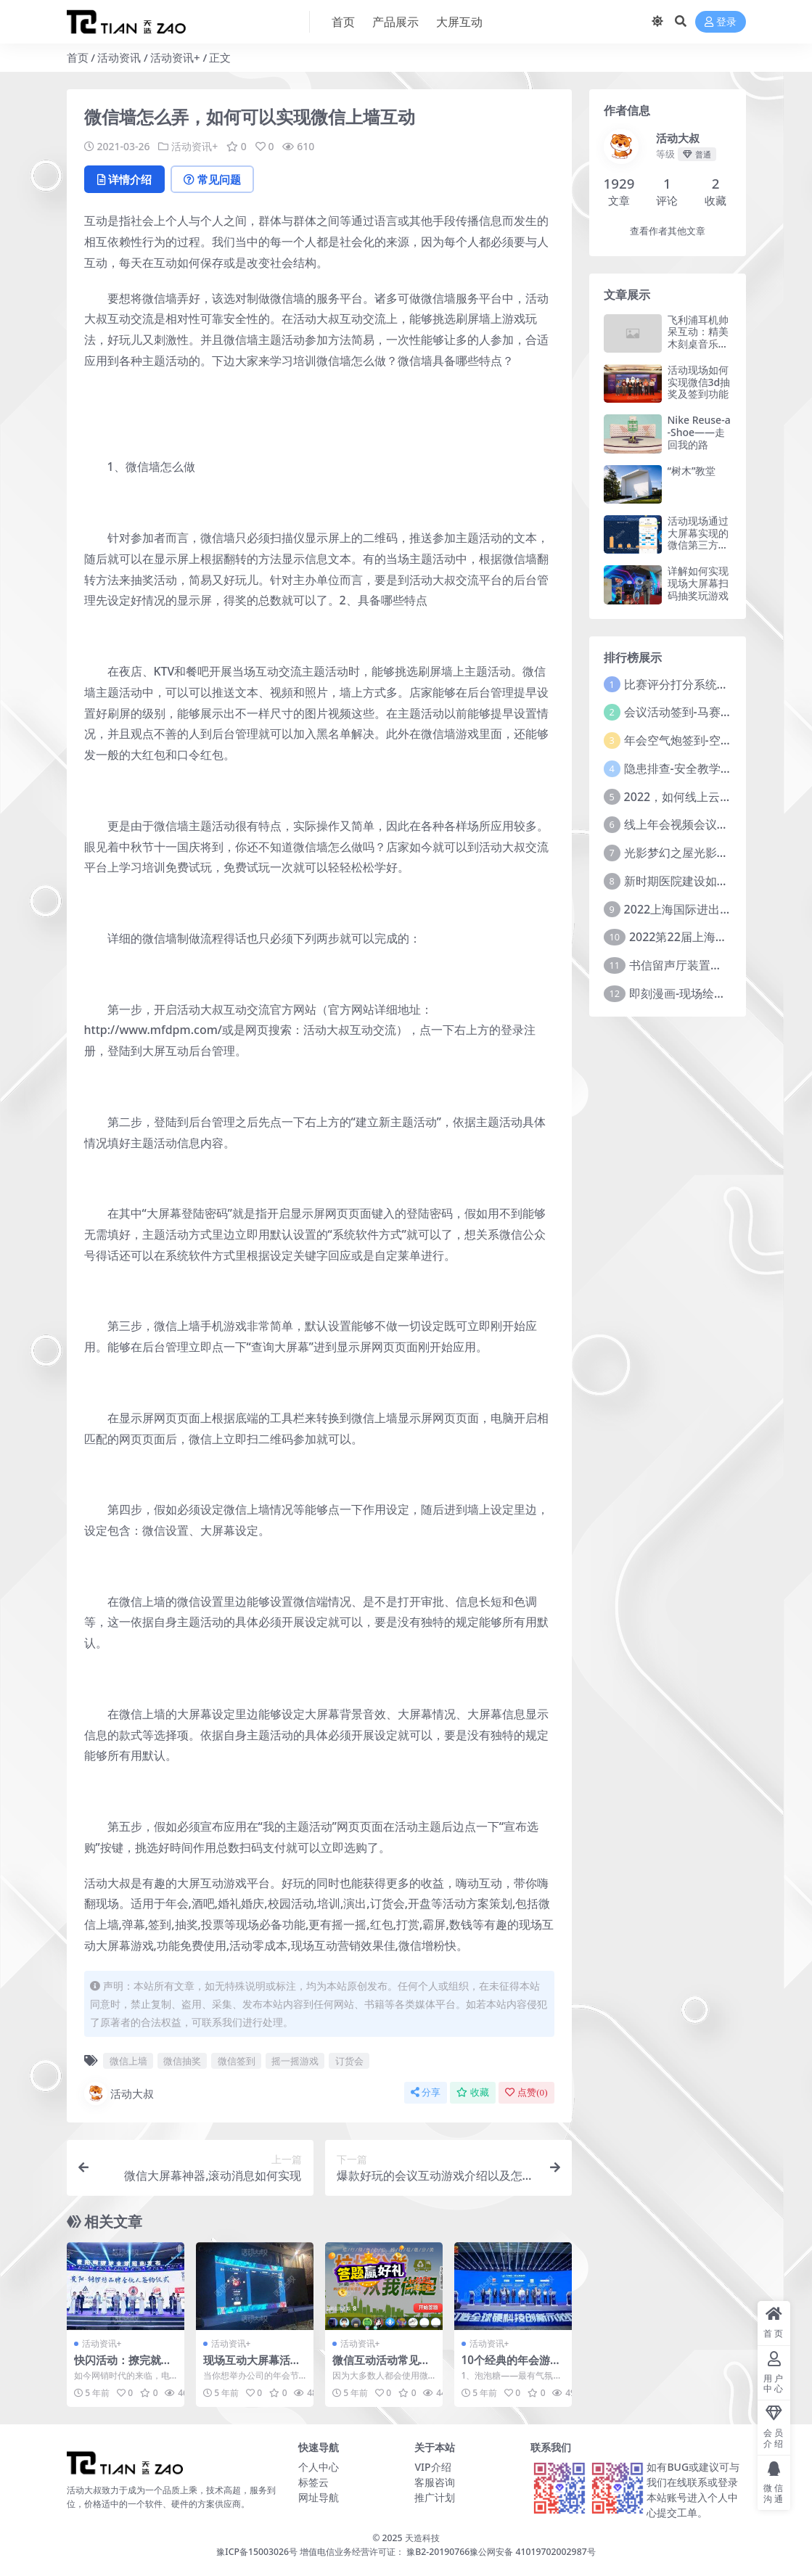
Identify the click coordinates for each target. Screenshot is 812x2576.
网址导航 (318, 2497)
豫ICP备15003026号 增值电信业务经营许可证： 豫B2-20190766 (342, 2552)
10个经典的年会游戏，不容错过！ (506, 2366)
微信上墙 (128, 2060)
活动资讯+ (175, 57)
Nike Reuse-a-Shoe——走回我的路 (699, 432)
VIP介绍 (432, 2467)
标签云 (313, 2482)
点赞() (526, 2092)
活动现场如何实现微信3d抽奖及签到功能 (699, 382)
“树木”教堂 (692, 470)
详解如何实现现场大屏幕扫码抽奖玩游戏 (698, 583)
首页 (78, 57)
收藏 (472, 2092)
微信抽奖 (182, 2060)
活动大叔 (119, 2093)
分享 (425, 2092)
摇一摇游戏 (295, 2060)
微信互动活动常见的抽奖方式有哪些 (381, 2366)
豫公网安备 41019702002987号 (532, 2552)
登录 (721, 22)
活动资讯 (119, 57)
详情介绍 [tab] (124, 179)
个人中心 (318, 2467)
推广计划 (434, 2497)
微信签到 (236, 2060)
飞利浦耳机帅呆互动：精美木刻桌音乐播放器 (698, 338)
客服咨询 (434, 2482)
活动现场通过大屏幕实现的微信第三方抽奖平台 (698, 539)
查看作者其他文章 (667, 231)
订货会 (349, 2060)
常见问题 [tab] (212, 179)
